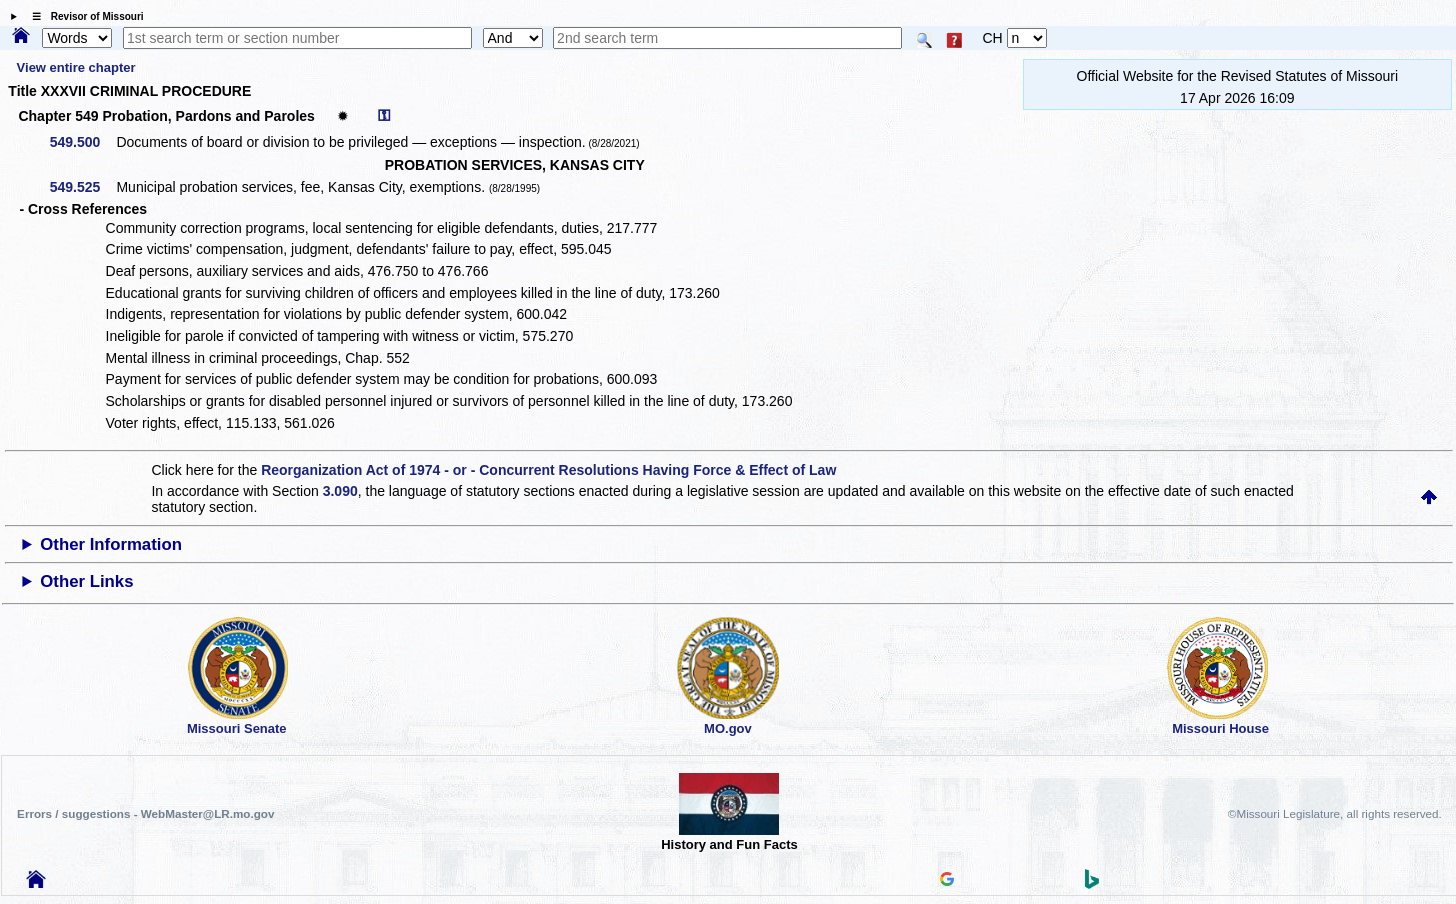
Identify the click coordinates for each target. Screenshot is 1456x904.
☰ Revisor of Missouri (83, 16)
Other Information (111, 544)
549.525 (82, 187)
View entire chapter (76, 67)
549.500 (82, 142)
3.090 (340, 491)
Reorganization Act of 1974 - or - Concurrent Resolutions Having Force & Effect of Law (548, 470)
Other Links (86, 581)
